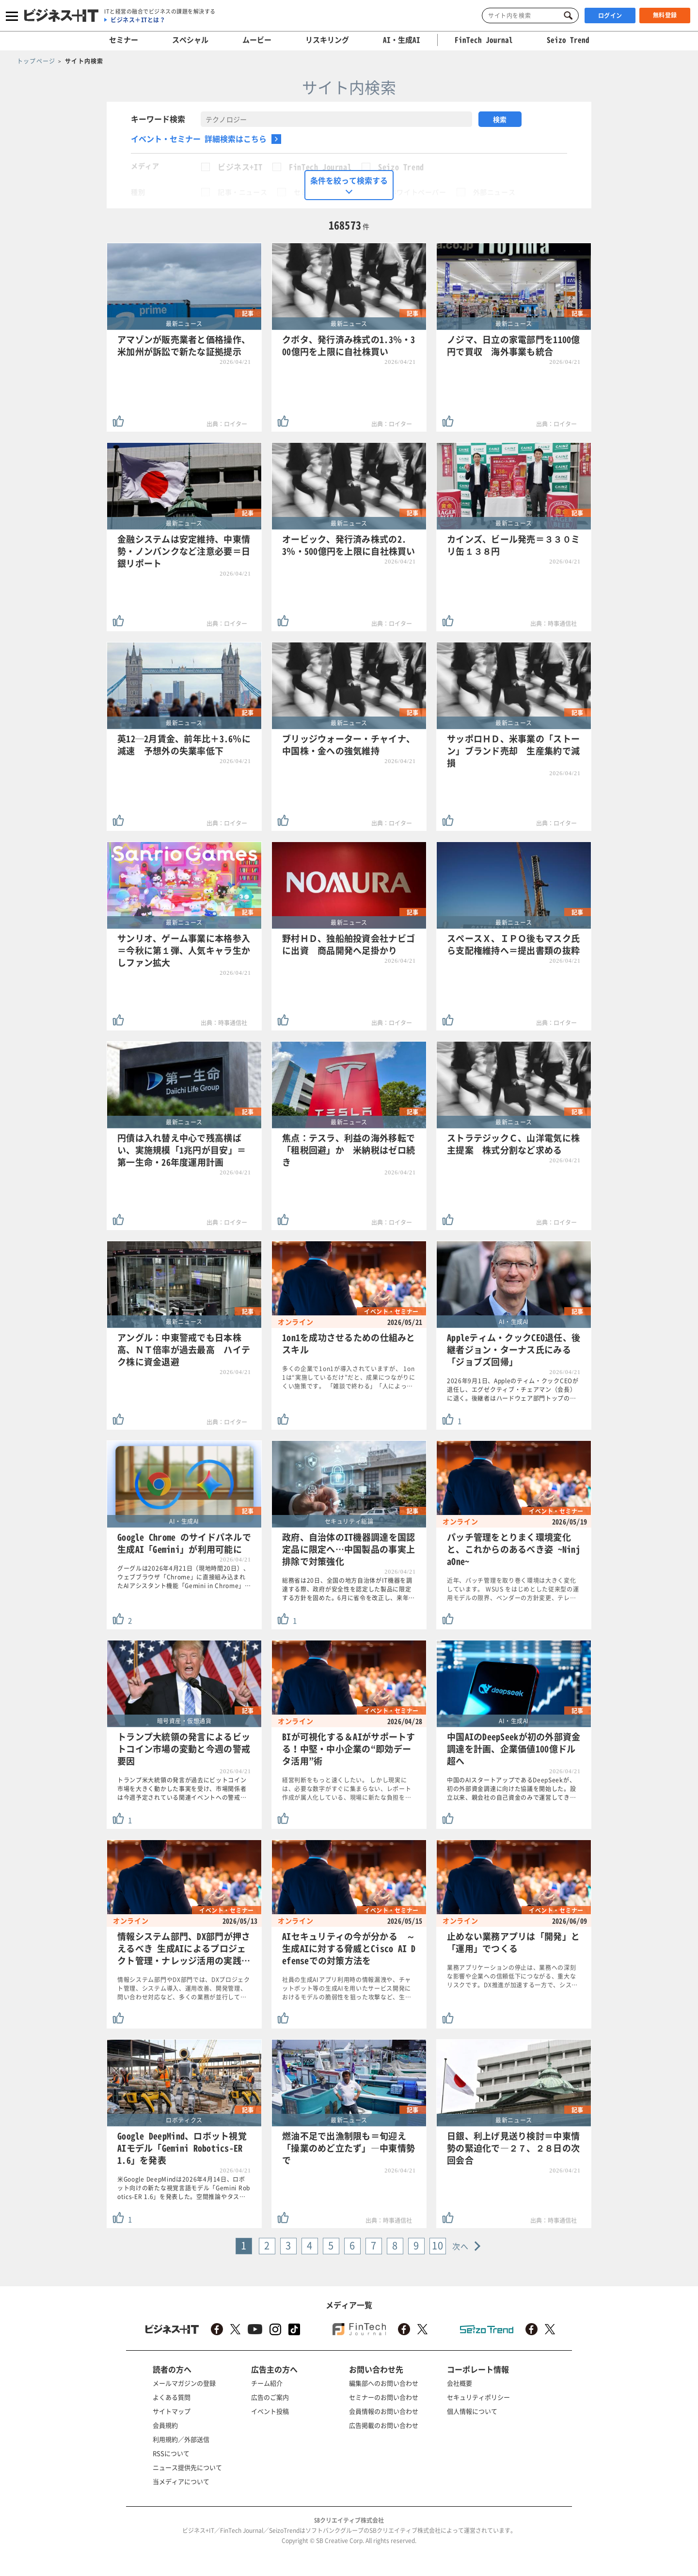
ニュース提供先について (187, 2467)
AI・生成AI (401, 39)
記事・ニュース (242, 192)
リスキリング (327, 39)
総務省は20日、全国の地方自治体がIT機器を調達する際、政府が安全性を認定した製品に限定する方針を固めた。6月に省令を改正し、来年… (348, 1589)
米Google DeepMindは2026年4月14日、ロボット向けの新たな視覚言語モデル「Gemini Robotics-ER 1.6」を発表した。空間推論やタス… (183, 2188)
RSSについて (171, 2453)
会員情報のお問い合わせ (383, 2411)
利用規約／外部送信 (181, 2439)
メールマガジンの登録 (184, 2383)
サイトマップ (171, 2411)
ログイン (610, 15)
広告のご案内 (270, 2397)
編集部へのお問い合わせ (383, 2383)
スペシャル (190, 39)
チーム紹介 (267, 2383)
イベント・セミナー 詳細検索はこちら (199, 138)
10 (438, 2245)
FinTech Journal (320, 166)
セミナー (123, 39)
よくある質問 (171, 2397)
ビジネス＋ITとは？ (138, 20)
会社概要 (459, 2383)
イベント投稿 (270, 2411)
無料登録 (665, 15)
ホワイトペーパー (418, 192)
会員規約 (165, 2425)
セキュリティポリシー (478, 2397)
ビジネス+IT (240, 166)
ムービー (256, 39)
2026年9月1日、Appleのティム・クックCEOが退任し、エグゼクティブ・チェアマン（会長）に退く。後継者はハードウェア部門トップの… (513, 1389)
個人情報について (472, 2411)
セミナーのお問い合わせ (383, 2397)
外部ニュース (494, 192)
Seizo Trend (401, 166)
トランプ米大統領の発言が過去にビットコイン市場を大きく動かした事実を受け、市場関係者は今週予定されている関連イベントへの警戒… (182, 1789)
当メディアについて (181, 2481)
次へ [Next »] (460, 2246)
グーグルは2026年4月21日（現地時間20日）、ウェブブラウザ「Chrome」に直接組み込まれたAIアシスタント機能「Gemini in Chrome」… (184, 1577)
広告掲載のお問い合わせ (383, 2425)
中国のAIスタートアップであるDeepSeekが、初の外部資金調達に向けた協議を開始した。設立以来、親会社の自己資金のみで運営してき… (511, 1789)
